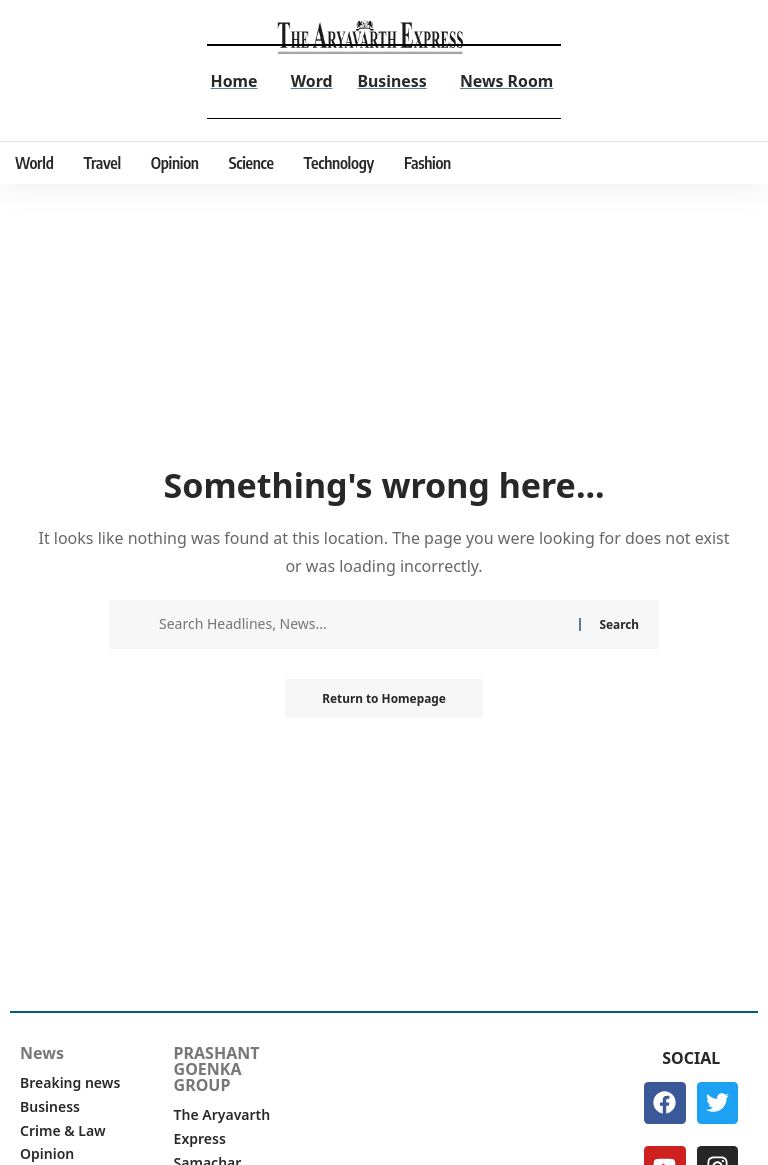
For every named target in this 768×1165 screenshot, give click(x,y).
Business (392, 81)
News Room (507, 81)
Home (232, 81)
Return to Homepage (383, 698)
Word (311, 81)
